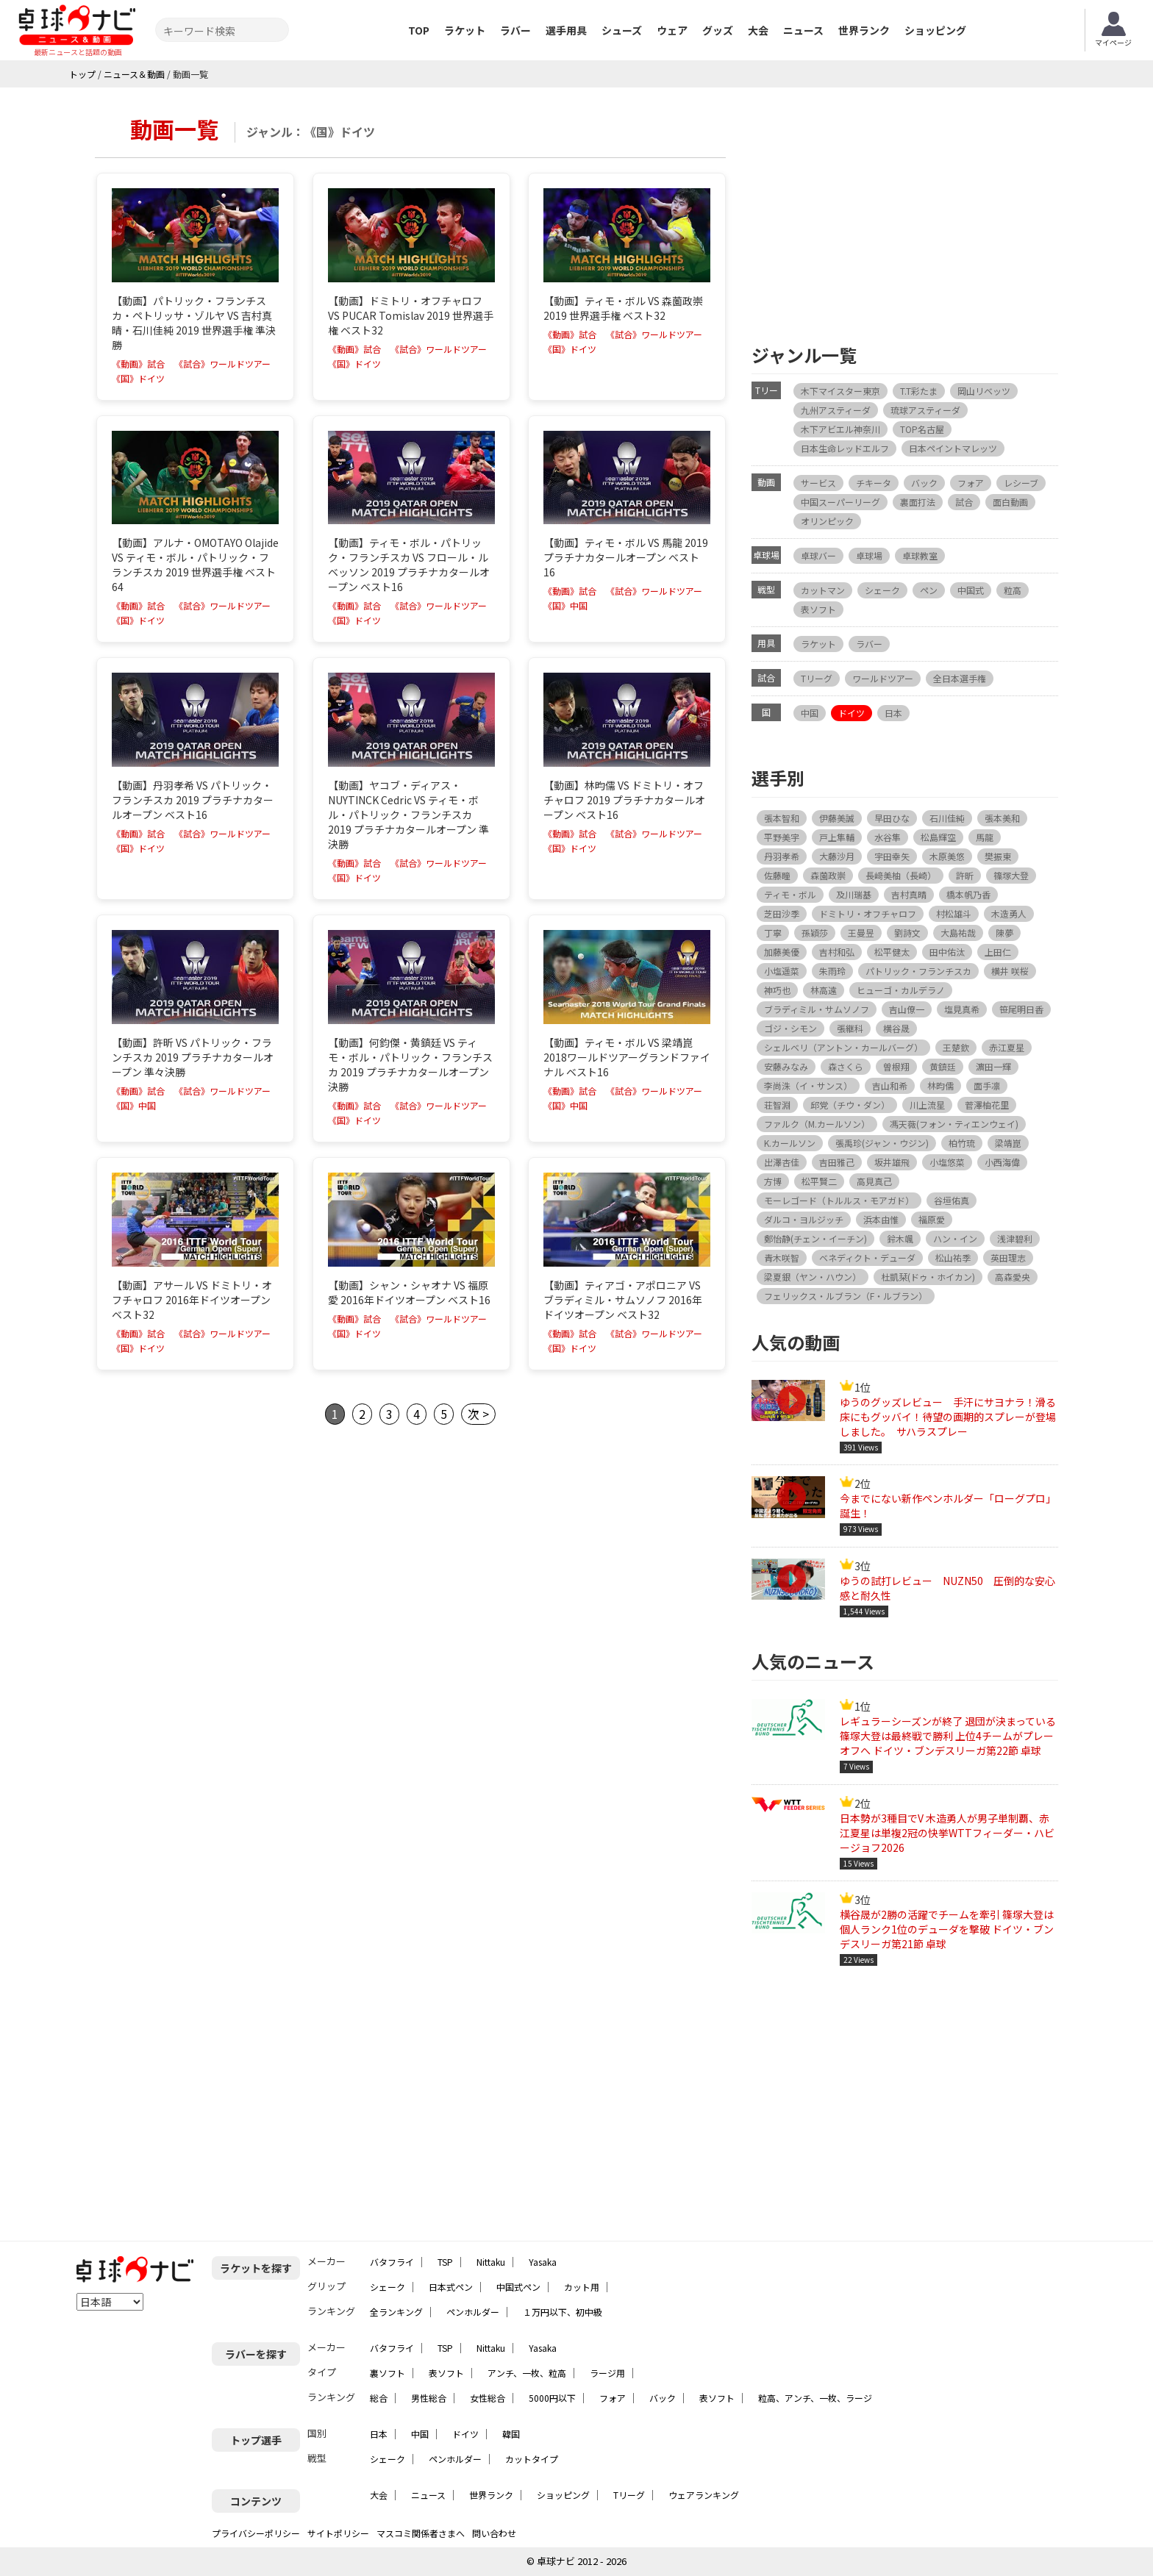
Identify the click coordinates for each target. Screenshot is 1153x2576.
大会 (758, 30)
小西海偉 (1002, 1162)
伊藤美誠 (836, 818)
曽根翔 (896, 1066)
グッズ (717, 30)
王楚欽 (956, 1047)
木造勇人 (1009, 913)
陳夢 (1004, 932)
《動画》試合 (138, 363)
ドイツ (851, 712)
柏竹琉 (962, 1143)
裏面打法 (917, 501)
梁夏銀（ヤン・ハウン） (812, 1276)
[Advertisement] (905, 212)
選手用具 (566, 30)
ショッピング (935, 30)
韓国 (511, 2433)
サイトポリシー (338, 2533)
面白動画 (1010, 501)
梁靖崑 (1008, 1143)
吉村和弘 (836, 951)
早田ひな (892, 818)
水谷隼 (887, 837)
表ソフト (818, 609)
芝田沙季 (781, 913)
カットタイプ (531, 2458)
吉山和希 (889, 1085)
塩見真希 (961, 1009)
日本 (893, 712)
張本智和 (781, 818)
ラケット (464, 30)
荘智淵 (777, 1104)
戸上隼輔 (836, 837)
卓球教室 (920, 555)
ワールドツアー (882, 678)
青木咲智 (781, 1257)
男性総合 (428, 2397)
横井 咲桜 (1010, 971)
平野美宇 (781, 837)
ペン (929, 590)
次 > (478, 1414)
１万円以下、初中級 (562, 2311)
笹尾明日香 (1021, 1009)
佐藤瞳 (777, 875)
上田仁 (998, 951)
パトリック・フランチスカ (918, 971)
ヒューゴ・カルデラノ (901, 990)
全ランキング (396, 2311)
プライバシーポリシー (256, 2533)
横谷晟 (896, 1028)
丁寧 (773, 932)
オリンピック (827, 521)
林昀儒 (940, 1085)
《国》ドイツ (138, 378)
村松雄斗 (953, 913)
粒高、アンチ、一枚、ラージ (815, 2397)
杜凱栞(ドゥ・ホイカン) (928, 1276)
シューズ (622, 30)
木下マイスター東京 (840, 390)
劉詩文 (907, 932)
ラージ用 (607, 2372)
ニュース (803, 30)
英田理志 (1008, 1257)
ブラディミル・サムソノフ (816, 1009)
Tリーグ (816, 678)
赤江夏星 (1006, 1047)
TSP (445, 2261)
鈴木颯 (900, 1238)
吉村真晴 (909, 894)
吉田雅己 (836, 1162)
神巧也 (777, 990)
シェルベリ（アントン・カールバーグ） (843, 1047)
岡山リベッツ (983, 390)
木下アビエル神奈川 (840, 429)
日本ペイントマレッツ (953, 448)
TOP (418, 30)
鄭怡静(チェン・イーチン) (815, 1238)
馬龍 (984, 837)
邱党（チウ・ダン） (850, 1104)
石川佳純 (947, 818)
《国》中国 (565, 605)
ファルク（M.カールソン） (817, 1123)
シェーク (882, 590)
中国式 (970, 590)
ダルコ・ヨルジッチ (803, 1219)
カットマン (823, 590)
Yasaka (543, 2261)
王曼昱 (861, 932)
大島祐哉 (958, 932)
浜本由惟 (881, 1219)
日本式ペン (451, 2286)
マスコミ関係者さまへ (420, 2533)
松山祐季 (953, 1257)
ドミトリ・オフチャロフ (867, 913)
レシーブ (1021, 482)
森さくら (845, 1066)
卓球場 (869, 555)
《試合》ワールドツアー (222, 363)
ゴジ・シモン (790, 1028)
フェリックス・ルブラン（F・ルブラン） (845, 1295)
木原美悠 (947, 856)
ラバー (515, 30)
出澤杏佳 (781, 1162)
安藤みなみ (786, 1066)
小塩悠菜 (947, 1162)
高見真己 (874, 1181)
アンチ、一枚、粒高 (527, 2372)
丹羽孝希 (781, 856)
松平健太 (892, 951)
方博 (773, 1181)
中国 (809, 712)
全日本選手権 (959, 678)
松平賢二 (819, 1181)
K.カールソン (789, 1143)
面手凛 (987, 1085)
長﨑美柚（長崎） (900, 875)
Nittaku (490, 2261)
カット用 (581, 2286)
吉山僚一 (906, 1009)
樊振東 (998, 856)
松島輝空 (938, 837)
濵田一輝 (993, 1066)
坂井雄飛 (892, 1162)
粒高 (1012, 590)
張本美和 (1002, 818)
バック (924, 482)
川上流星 (927, 1104)
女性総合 (487, 2397)
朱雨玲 (832, 971)
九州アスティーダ (836, 410)
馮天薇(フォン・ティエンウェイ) (954, 1123)
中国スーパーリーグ (840, 501)
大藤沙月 (836, 856)
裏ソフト (387, 2372)
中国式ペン (518, 2286)
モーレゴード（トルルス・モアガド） (839, 1200)
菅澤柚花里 (987, 1104)
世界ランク (864, 30)
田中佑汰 (947, 951)
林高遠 (823, 990)
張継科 (850, 1028)
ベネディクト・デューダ (867, 1257)
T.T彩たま (919, 390)
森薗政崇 (828, 875)
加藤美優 (781, 951)
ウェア (672, 30)
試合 (964, 501)
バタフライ (392, 2261)
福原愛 (931, 1219)
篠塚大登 (1011, 875)
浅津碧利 (1014, 1238)
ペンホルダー (472, 2311)
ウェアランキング (703, 2495)
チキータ (873, 482)
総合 (379, 2397)
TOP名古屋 (922, 429)
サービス (818, 482)
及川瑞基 (853, 894)
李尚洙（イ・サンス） (808, 1085)
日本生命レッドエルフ (845, 448)
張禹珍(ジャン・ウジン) (882, 1143)
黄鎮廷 (942, 1066)
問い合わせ (494, 2533)
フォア (970, 482)
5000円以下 (552, 2397)
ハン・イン (955, 1238)
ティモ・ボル (790, 894)
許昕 (965, 875)
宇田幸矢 (892, 856)
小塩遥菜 (781, 971)
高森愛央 (1012, 1276)
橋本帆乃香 (968, 894)
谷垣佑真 (951, 1200)
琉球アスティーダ (925, 410)
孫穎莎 (815, 932)
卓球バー (818, 555)
